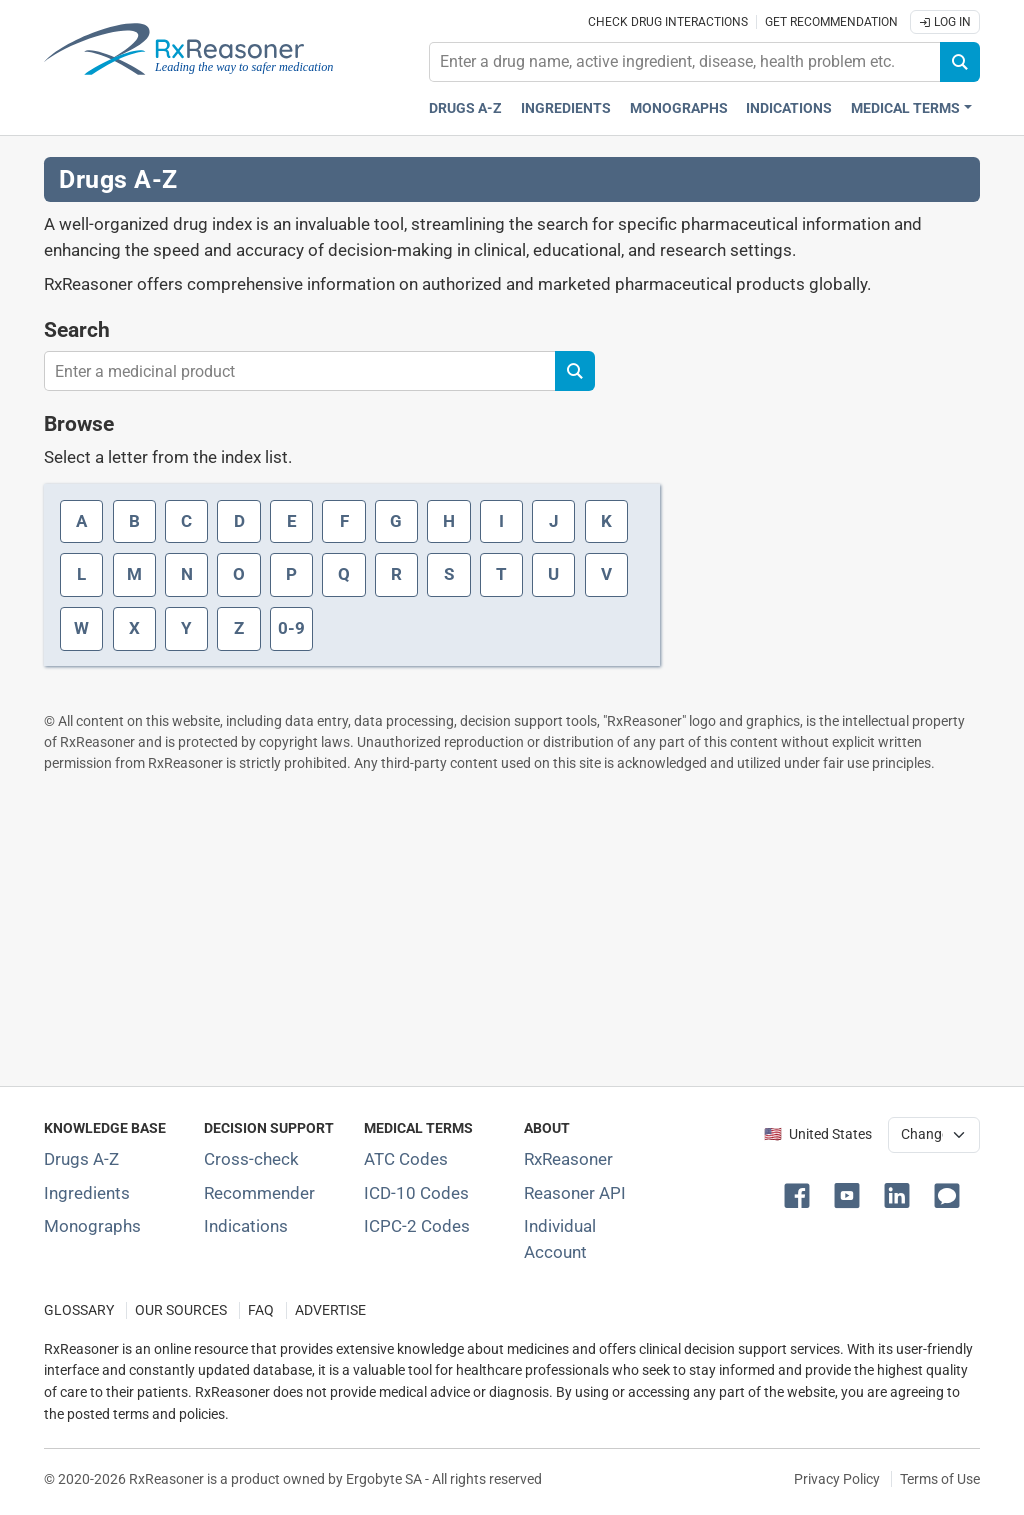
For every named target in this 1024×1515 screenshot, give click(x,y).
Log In (945, 22)
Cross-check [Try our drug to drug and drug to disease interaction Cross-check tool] (251, 1159)
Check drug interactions (668, 22)
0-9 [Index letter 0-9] (291, 628)
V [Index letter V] (606, 574)
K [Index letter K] (606, 521)
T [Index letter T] (501, 574)
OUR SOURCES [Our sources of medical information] (181, 1310)
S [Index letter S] (449, 574)
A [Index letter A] (81, 521)
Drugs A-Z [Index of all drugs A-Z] (81, 1159)
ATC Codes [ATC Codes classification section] (406, 1159)
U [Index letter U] (553, 574)
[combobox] (685, 62)
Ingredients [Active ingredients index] (566, 108)
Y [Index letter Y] (186, 628)
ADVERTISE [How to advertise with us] (330, 1310)
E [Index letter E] (292, 521)
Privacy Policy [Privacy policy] (837, 1479)
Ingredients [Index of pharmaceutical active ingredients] (87, 1193)
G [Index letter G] (396, 521)
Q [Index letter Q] (344, 574)
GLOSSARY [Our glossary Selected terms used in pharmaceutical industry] (79, 1310)
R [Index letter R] (396, 574)
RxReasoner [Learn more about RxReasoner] (568, 1159)
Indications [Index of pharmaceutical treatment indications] (246, 1226)
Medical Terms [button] (905, 108)
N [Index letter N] (187, 574)
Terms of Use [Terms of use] (940, 1479)
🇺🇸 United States (818, 1134)
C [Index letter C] (186, 521)
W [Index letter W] (81, 628)
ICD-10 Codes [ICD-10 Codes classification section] (416, 1193)
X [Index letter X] (134, 628)
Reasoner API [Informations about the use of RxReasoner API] (575, 1193)
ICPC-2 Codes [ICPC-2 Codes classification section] (417, 1226)
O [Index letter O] (239, 574)
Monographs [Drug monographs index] (679, 108)
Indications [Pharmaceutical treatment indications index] (789, 108)
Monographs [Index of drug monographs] (92, 1226)
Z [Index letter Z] (239, 628)
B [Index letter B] (134, 521)
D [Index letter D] (239, 521)
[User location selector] (934, 1135)
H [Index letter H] (449, 521)
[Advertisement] (512, 929)
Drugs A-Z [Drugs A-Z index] (465, 108)
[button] (801, 1194)
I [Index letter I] (501, 521)
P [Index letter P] (291, 574)
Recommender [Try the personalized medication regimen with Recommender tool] (259, 1193)
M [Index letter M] (134, 574)
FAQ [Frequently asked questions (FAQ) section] (261, 1310)
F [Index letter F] (344, 521)
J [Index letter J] (554, 521)
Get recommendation (831, 22)
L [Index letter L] (81, 574)
